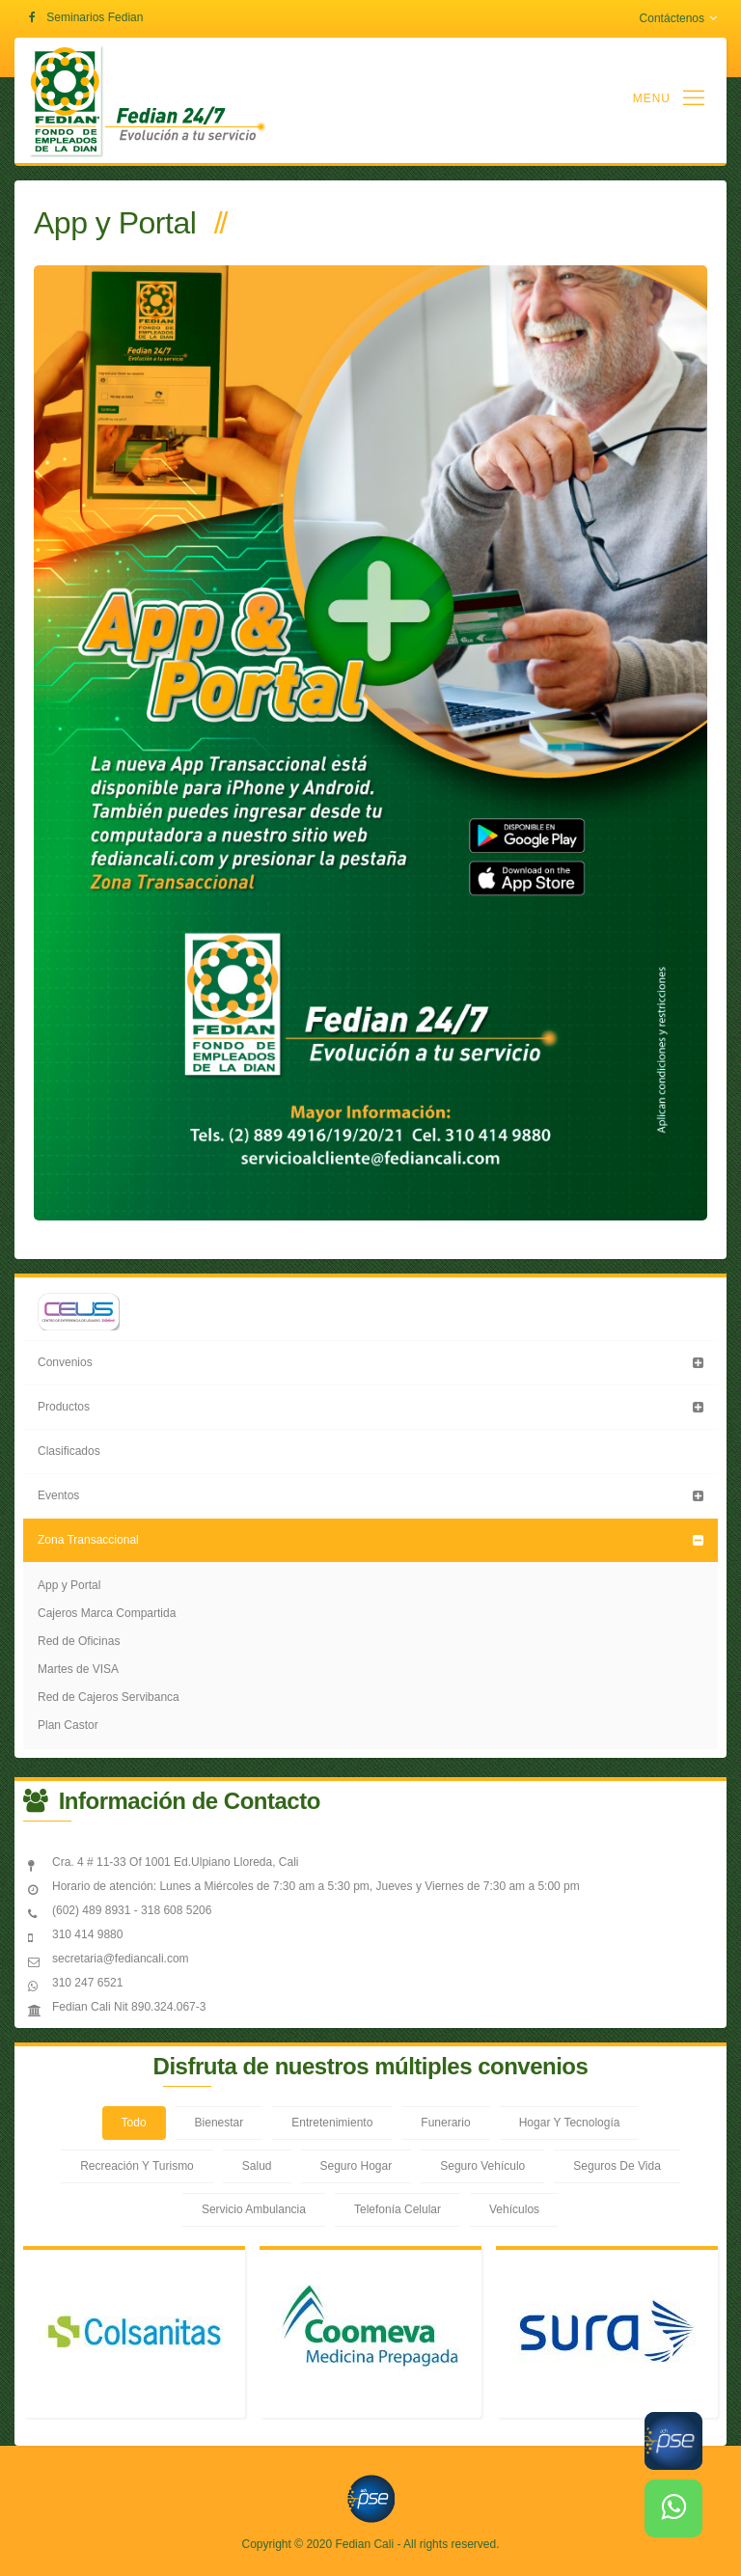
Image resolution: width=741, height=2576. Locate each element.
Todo (134, 2122)
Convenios (65, 1362)
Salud (257, 2166)
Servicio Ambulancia (254, 2209)
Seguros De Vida (617, 2166)
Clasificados (69, 1451)
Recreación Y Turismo (137, 2166)
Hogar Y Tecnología (569, 2122)
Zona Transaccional (88, 1540)
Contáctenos (678, 18)
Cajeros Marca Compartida (107, 1613)
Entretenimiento (331, 2122)
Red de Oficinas (79, 1641)
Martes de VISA (78, 1669)
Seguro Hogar (356, 2166)
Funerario (445, 2122)
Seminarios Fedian (94, 17)
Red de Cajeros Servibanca (108, 1697)
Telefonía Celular (397, 2209)
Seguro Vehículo (482, 2166)
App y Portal (69, 1585)
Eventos (58, 1495)
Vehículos (514, 2209)
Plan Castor (68, 1725)
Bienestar (219, 2122)
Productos (64, 1406)
